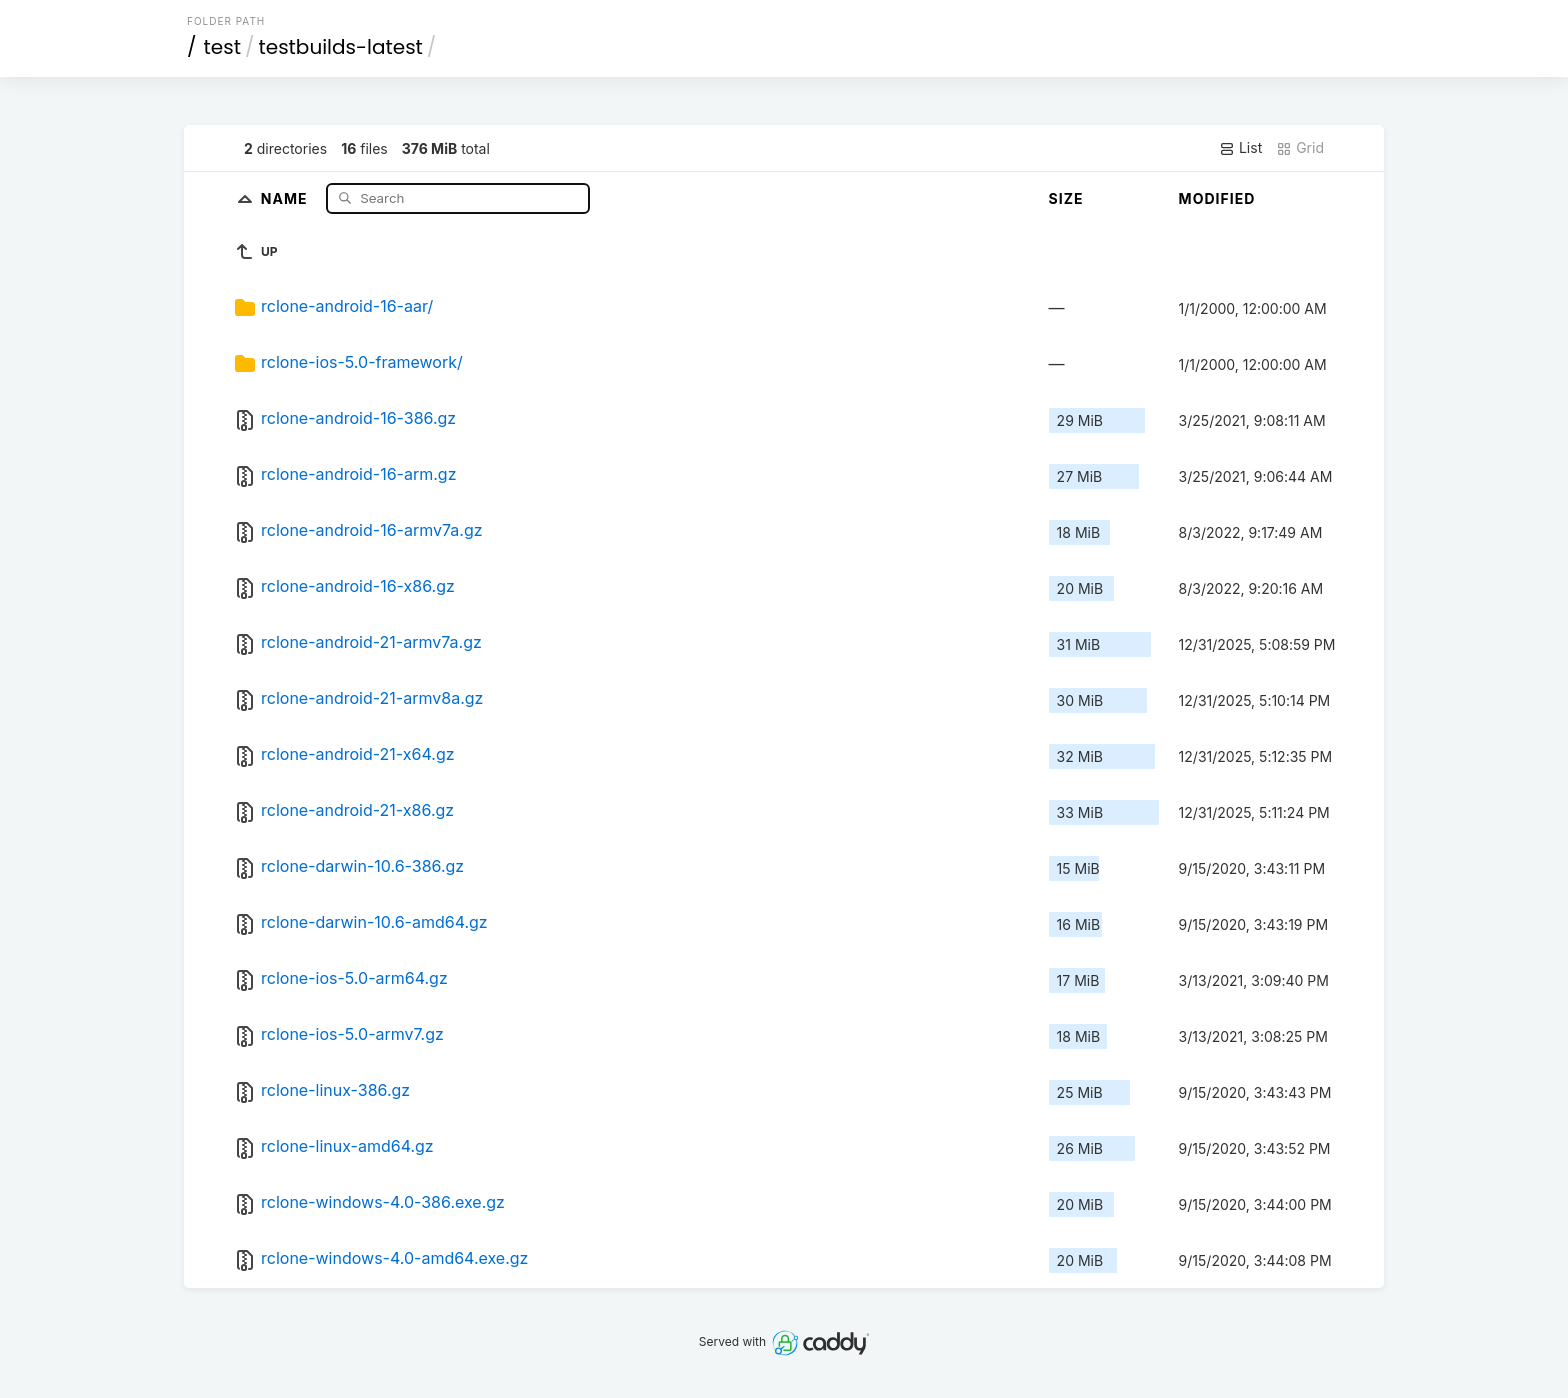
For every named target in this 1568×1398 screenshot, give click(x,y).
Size (1066, 198)
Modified (1217, 198)
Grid (1300, 148)
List (1240, 148)
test (222, 47)
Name (286, 197)
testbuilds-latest (340, 47)
